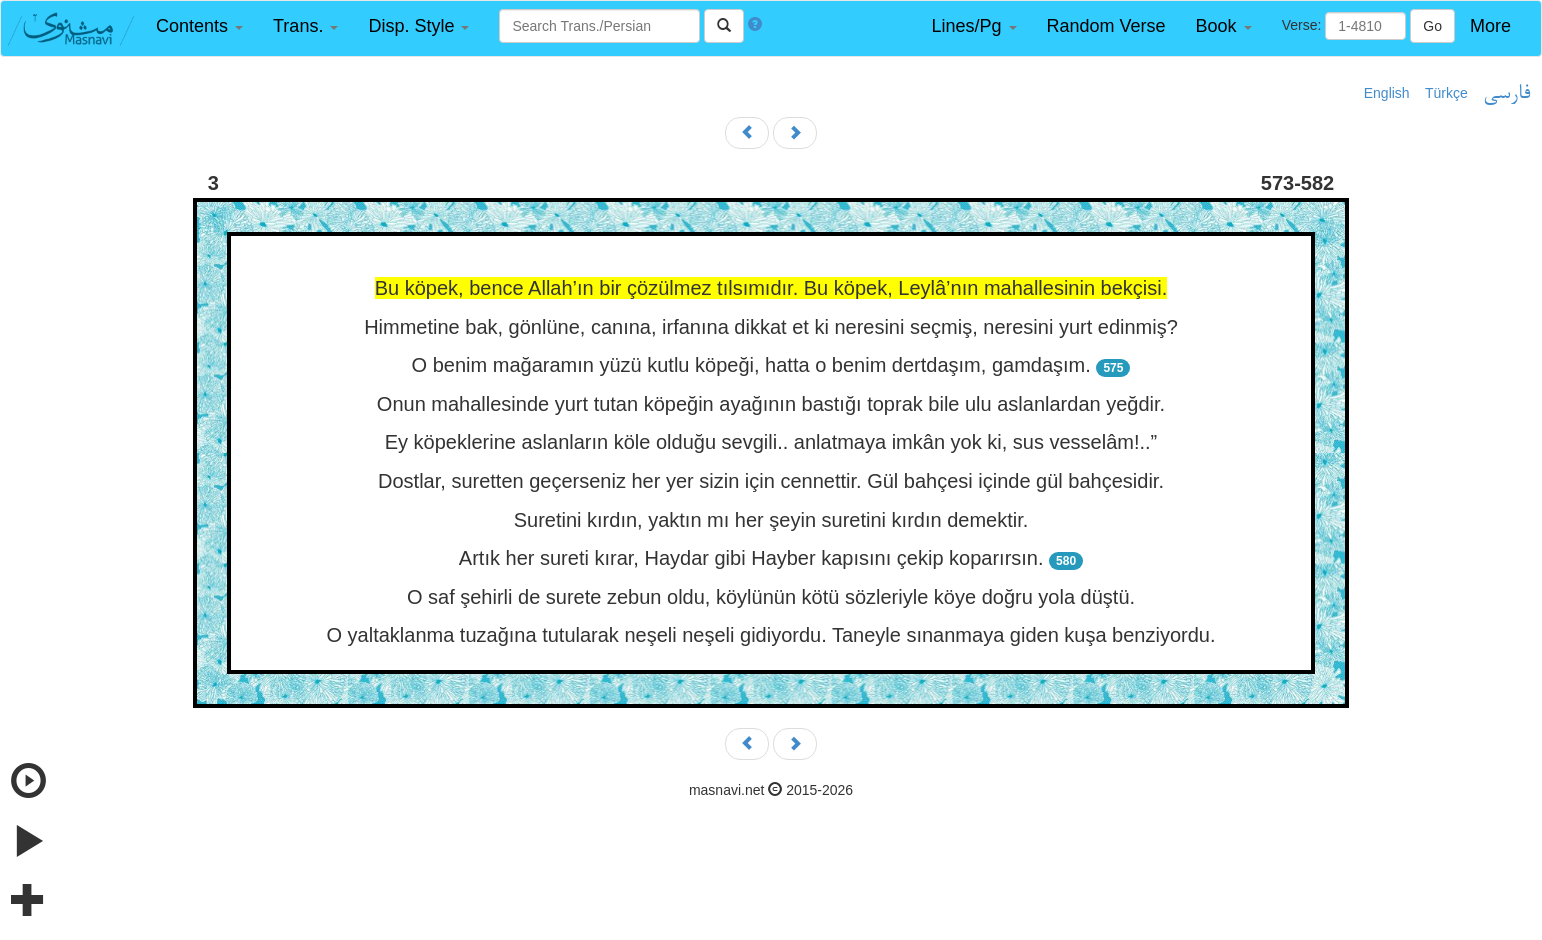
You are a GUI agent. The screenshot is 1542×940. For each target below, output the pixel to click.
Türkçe (1446, 93)
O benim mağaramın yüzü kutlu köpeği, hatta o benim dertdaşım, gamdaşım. (751, 365)
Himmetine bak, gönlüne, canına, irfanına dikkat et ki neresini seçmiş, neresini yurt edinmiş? (771, 327)
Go (1432, 26)
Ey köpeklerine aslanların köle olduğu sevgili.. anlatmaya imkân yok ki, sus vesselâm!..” (771, 442)
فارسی (1506, 94)
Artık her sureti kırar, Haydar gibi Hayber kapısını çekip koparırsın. (751, 558)
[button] (199, 26)
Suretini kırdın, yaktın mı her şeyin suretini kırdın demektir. (771, 520)
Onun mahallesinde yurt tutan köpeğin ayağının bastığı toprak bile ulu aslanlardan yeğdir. (771, 404)
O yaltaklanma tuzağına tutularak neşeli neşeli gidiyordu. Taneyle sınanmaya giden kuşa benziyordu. (770, 635)
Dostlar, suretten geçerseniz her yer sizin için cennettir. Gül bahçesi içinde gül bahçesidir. (771, 481)
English (1387, 93)
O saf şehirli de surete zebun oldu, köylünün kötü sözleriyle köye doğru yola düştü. (771, 597)
